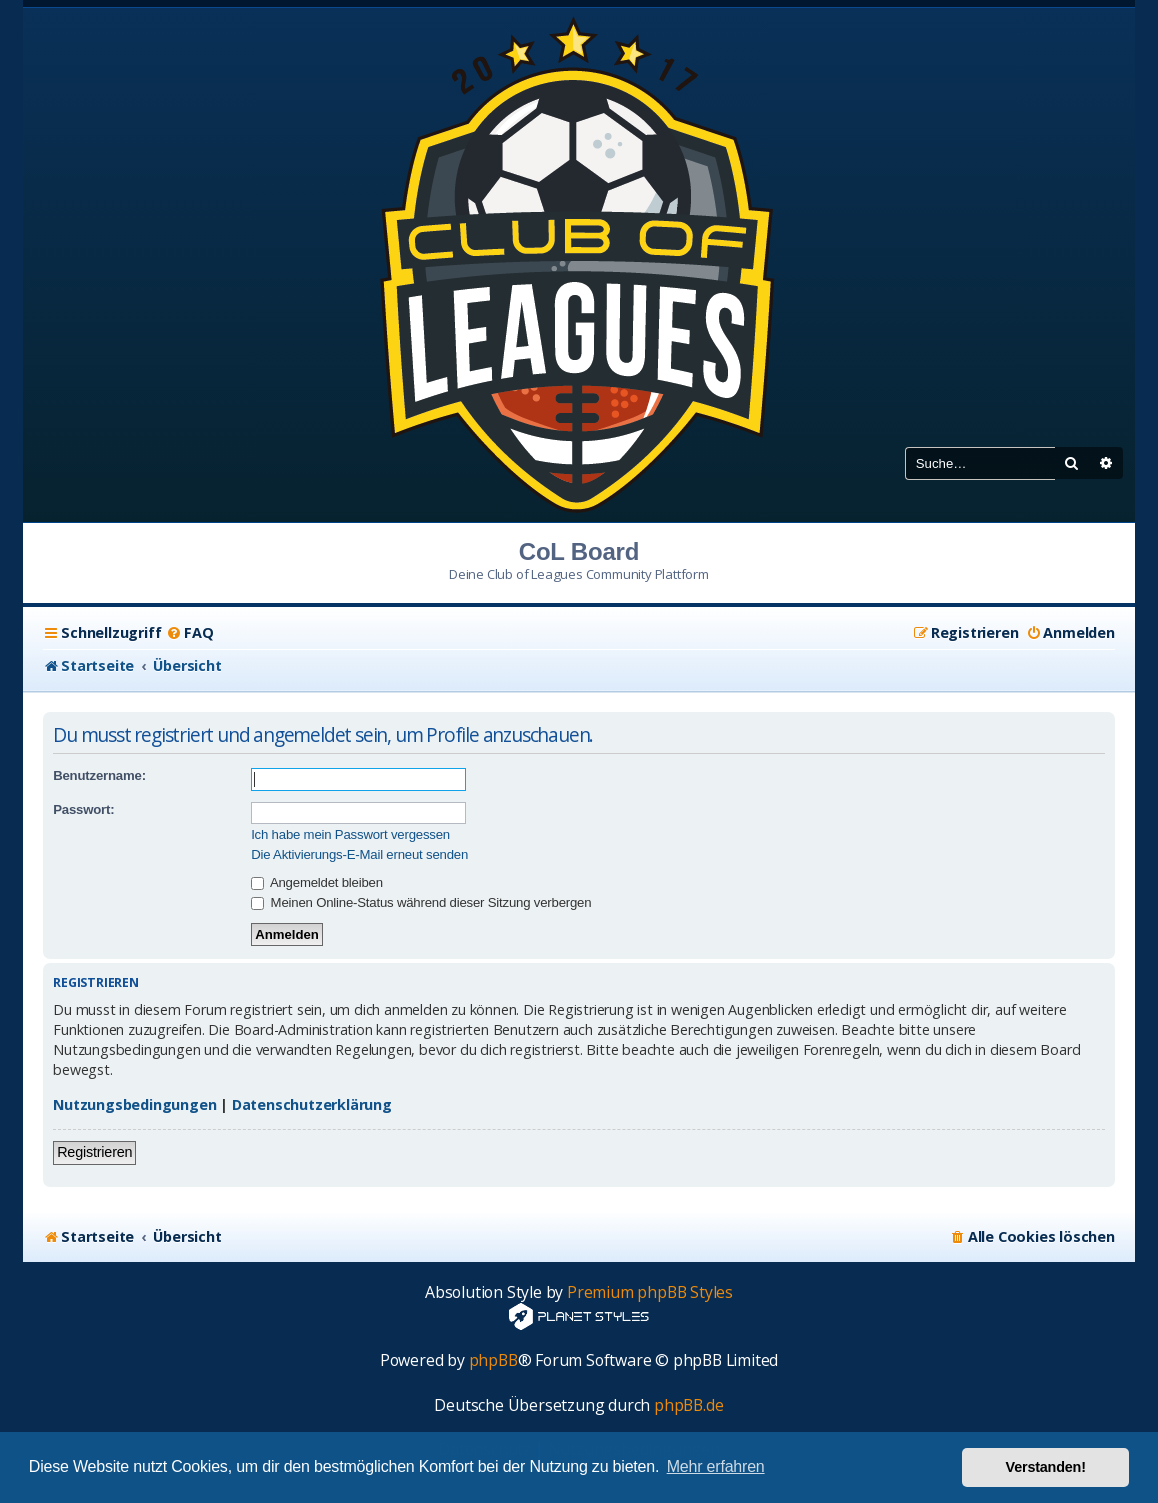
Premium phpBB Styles (650, 1292)
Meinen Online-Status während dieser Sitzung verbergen (421, 902)
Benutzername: (99, 775)
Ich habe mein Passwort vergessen (350, 834)
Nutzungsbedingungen (134, 1104)
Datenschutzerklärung (312, 1104)
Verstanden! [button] (1046, 1467)
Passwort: (83, 809)
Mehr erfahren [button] (716, 1466)
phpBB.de (688, 1405)
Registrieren (94, 1152)
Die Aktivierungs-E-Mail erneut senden (359, 854)
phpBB (493, 1360)
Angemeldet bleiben (317, 882)
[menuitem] (189, 633)
